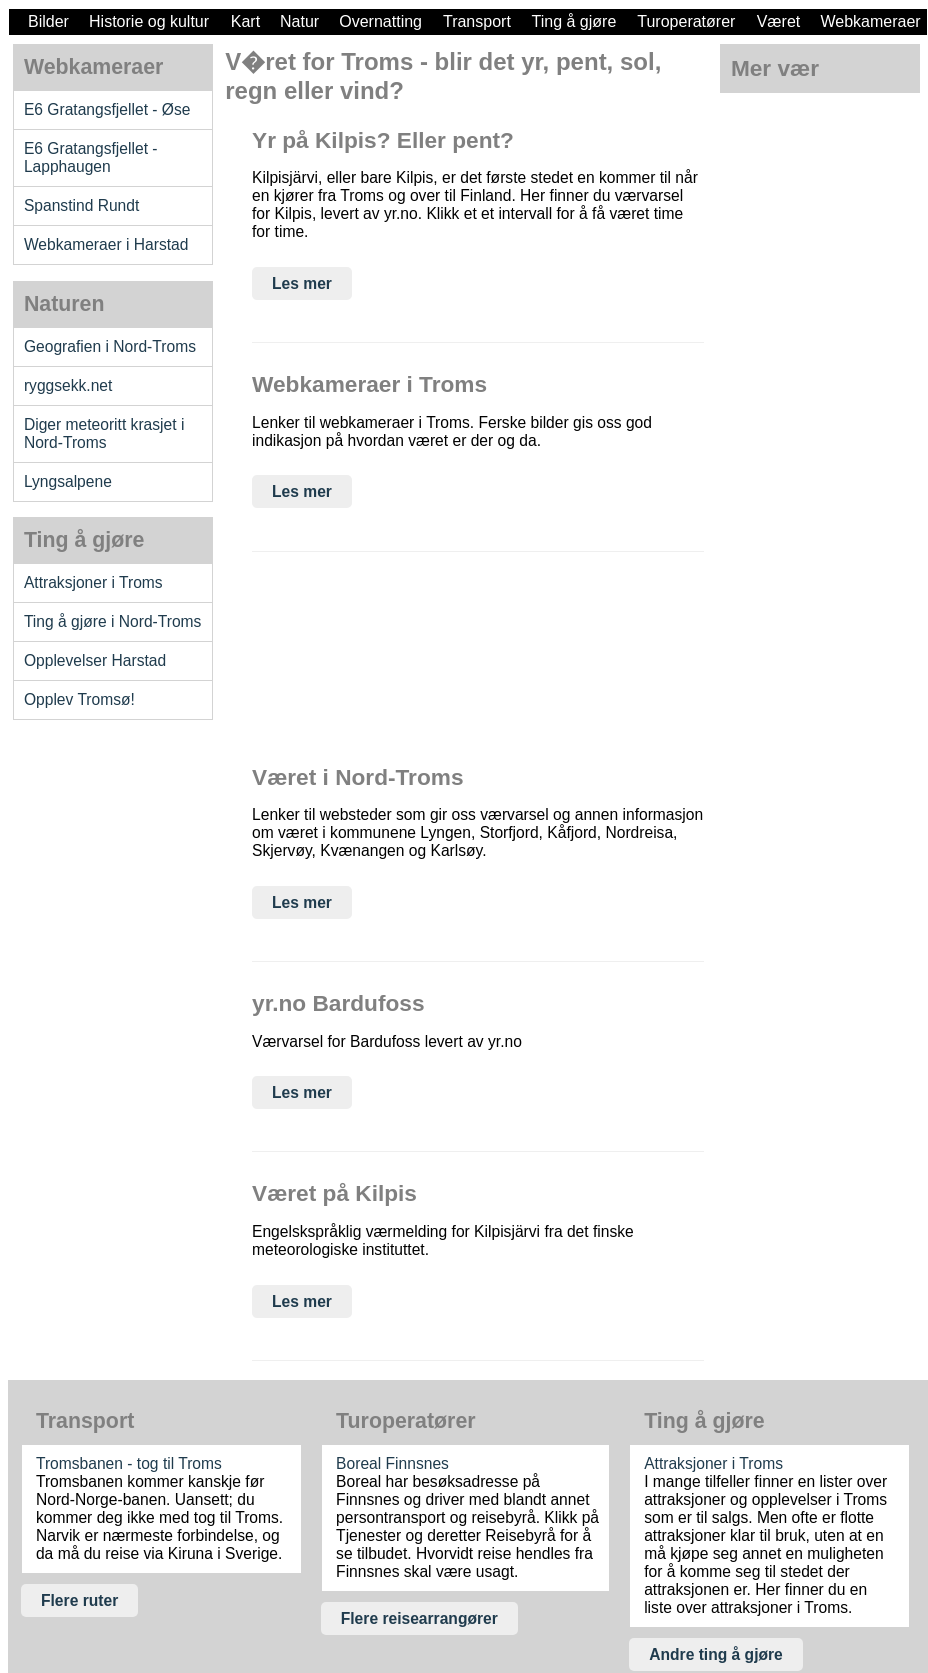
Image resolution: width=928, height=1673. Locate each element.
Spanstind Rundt (81, 205)
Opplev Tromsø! (79, 699)
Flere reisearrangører (419, 1618)
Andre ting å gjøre (716, 1654)
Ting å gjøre (574, 21)
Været (779, 21)
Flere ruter (79, 1600)
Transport (477, 21)
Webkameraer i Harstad (106, 244)
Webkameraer (870, 21)
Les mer (302, 283)
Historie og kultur (149, 21)
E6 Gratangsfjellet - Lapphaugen (91, 157)
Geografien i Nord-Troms (110, 346)
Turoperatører (686, 21)
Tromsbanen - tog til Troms (129, 1463)
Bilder (48, 21)
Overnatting (380, 21)
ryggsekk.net (68, 385)
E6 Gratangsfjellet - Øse (107, 109)
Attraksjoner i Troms (93, 582)
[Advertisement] (113, 911)
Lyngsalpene (68, 481)
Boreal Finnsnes (392, 1463)
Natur (299, 21)
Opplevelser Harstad (95, 660)
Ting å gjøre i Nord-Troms (113, 621)
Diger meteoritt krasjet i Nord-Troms (104, 433)
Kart (245, 21)
